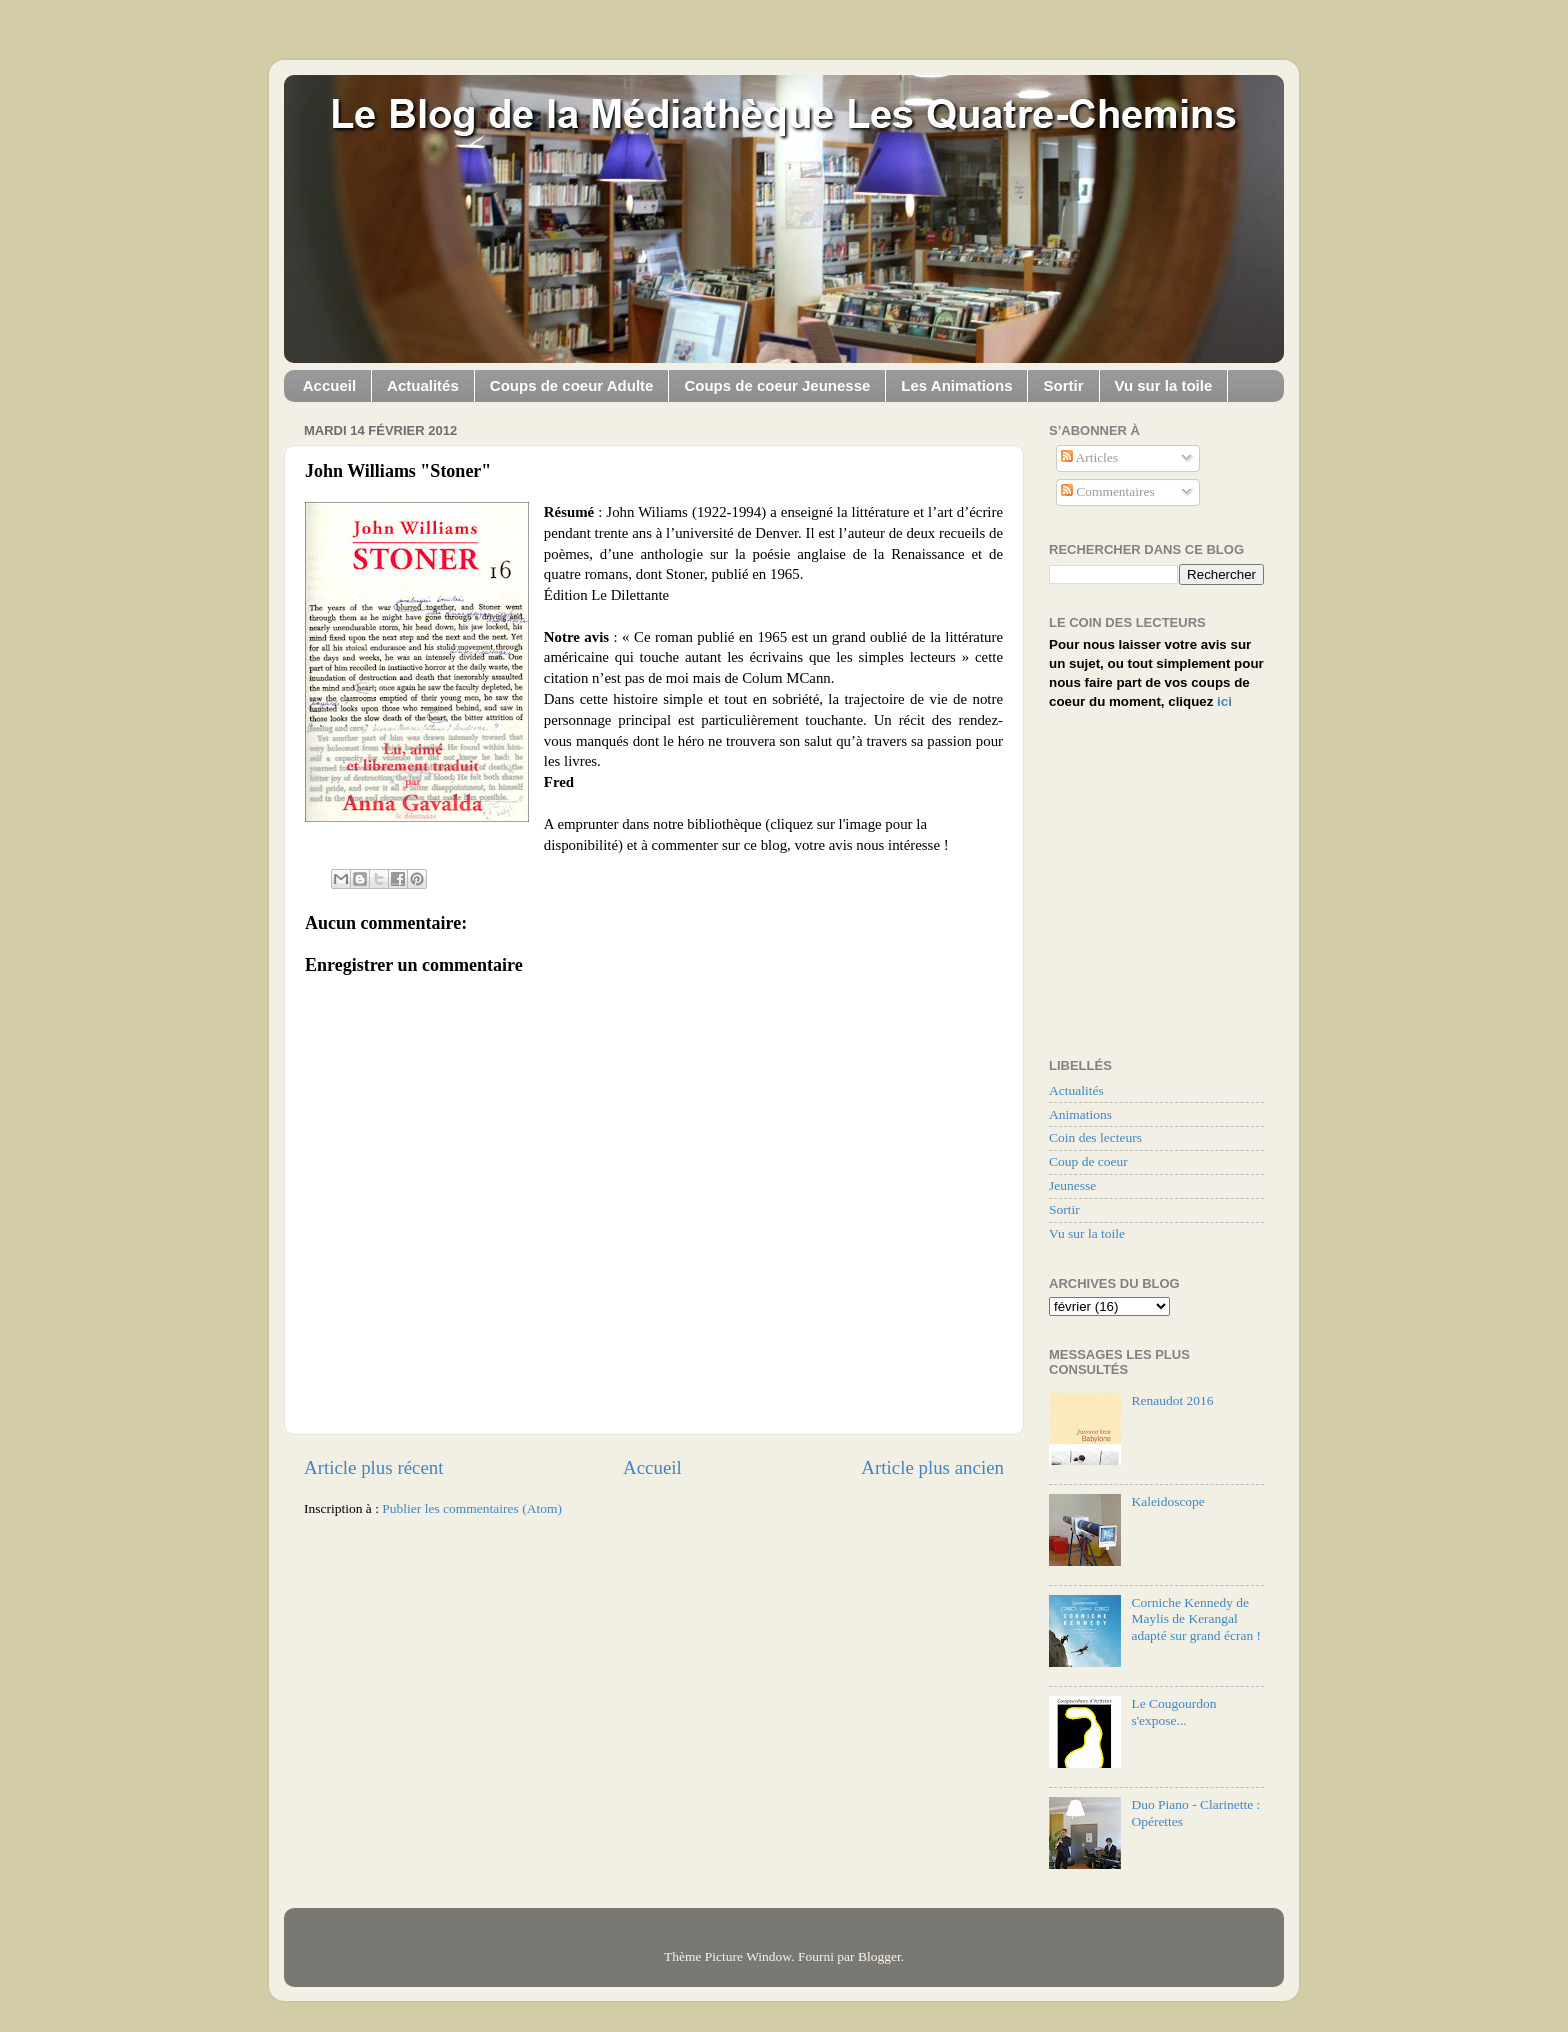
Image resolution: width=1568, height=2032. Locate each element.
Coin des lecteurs (1095, 1137)
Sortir (1063, 385)
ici (1224, 701)
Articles (1089, 457)
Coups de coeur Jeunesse (777, 385)
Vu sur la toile (1164, 385)
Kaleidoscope (1167, 1501)
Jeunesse (1072, 1185)
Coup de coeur (1088, 1161)
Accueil (329, 385)
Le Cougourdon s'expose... (1173, 1711)
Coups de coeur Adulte (572, 385)
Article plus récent (374, 1467)
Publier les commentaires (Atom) (472, 1508)
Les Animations (956, 385)
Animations (1080, 1114)
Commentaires (1108, 491)
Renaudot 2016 (1172, 1400)
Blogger (879, 1956)
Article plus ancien (932, 1467)
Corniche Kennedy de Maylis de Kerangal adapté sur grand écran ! (1196, 1618)
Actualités (423, 385)
